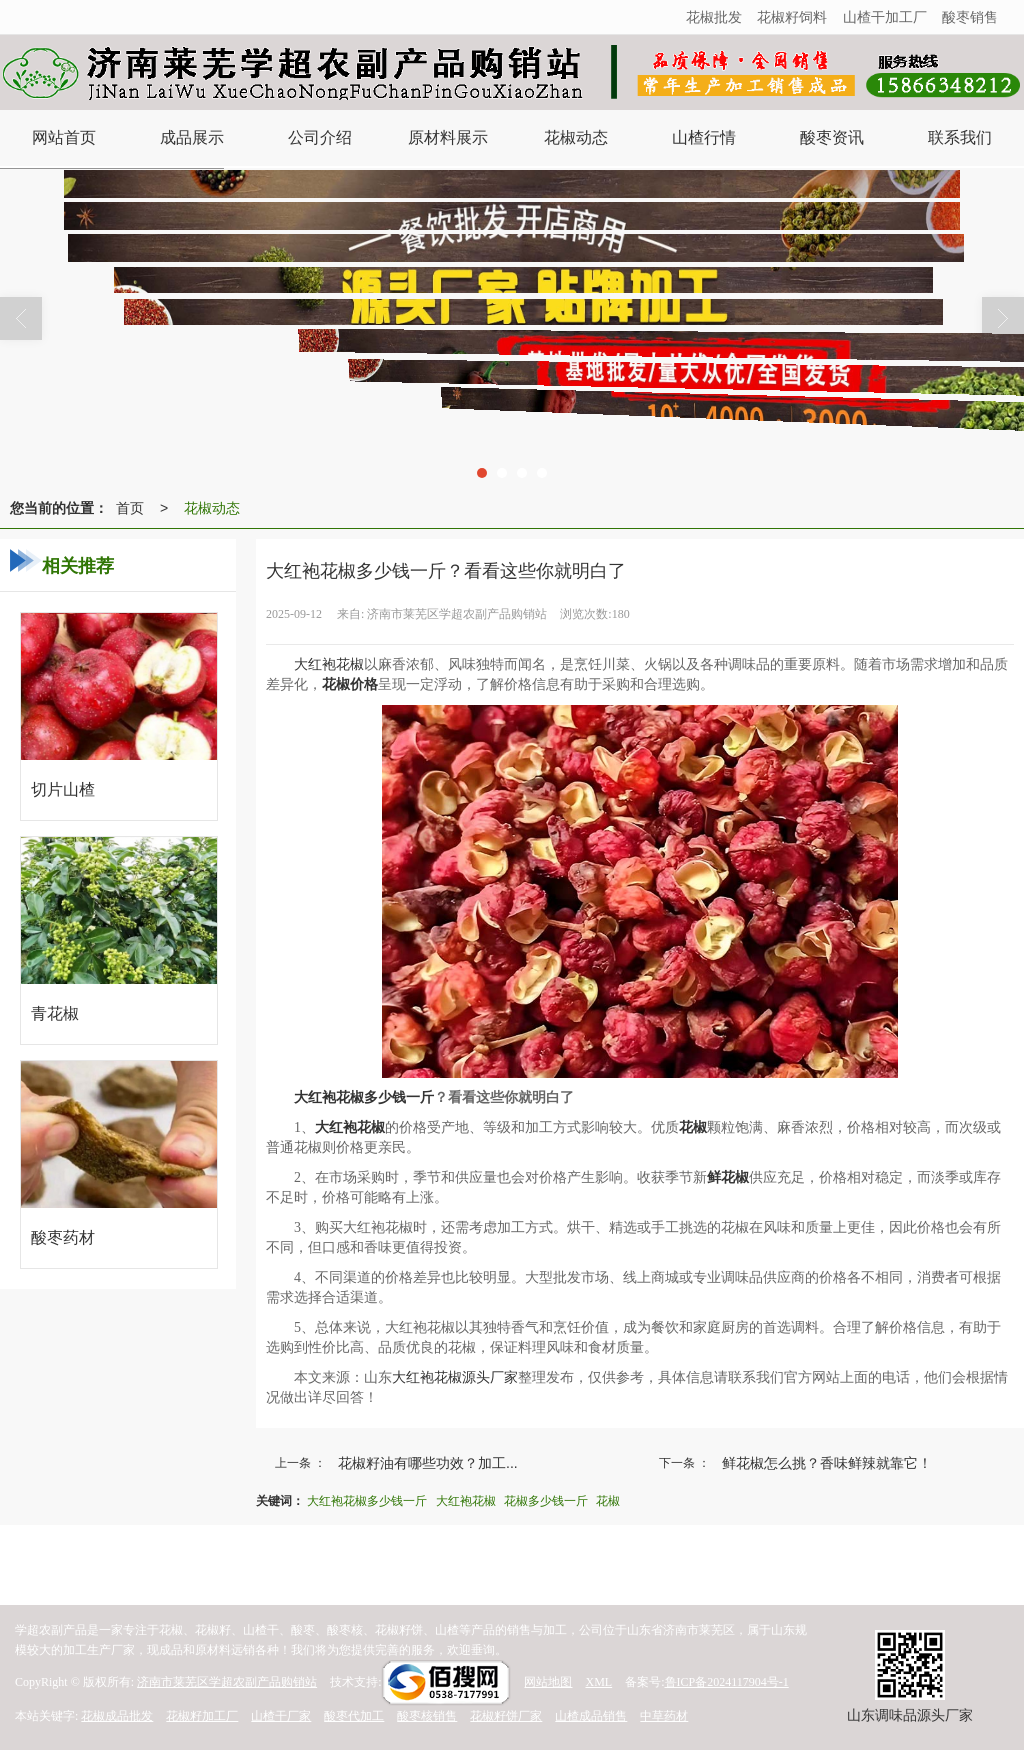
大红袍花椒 (329, 664)
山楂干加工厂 (885, 17)
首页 (130, 508)
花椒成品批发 (117, 1716)
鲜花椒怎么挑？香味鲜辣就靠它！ (827, 1463)
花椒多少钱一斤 (546, 1501)
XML (598, 1682)
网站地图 (548, 1682)
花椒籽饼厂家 (506, 1716)
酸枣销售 (970, 17)
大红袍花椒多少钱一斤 (367, 1501)
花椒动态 (212, 508)
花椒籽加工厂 (202, 1716)
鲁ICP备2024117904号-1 (727, 1682)
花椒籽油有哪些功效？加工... (428, 1463)
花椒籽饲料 (792, 17)
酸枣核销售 (427, 1716)
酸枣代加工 (354, 1716)
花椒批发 (714, 17)
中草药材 (664, 1716)
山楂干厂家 (281, 1716)
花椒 (608, 1501)
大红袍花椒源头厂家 (455, 1377)
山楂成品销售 (591, 1716)
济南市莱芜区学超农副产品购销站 (227, 1682)
